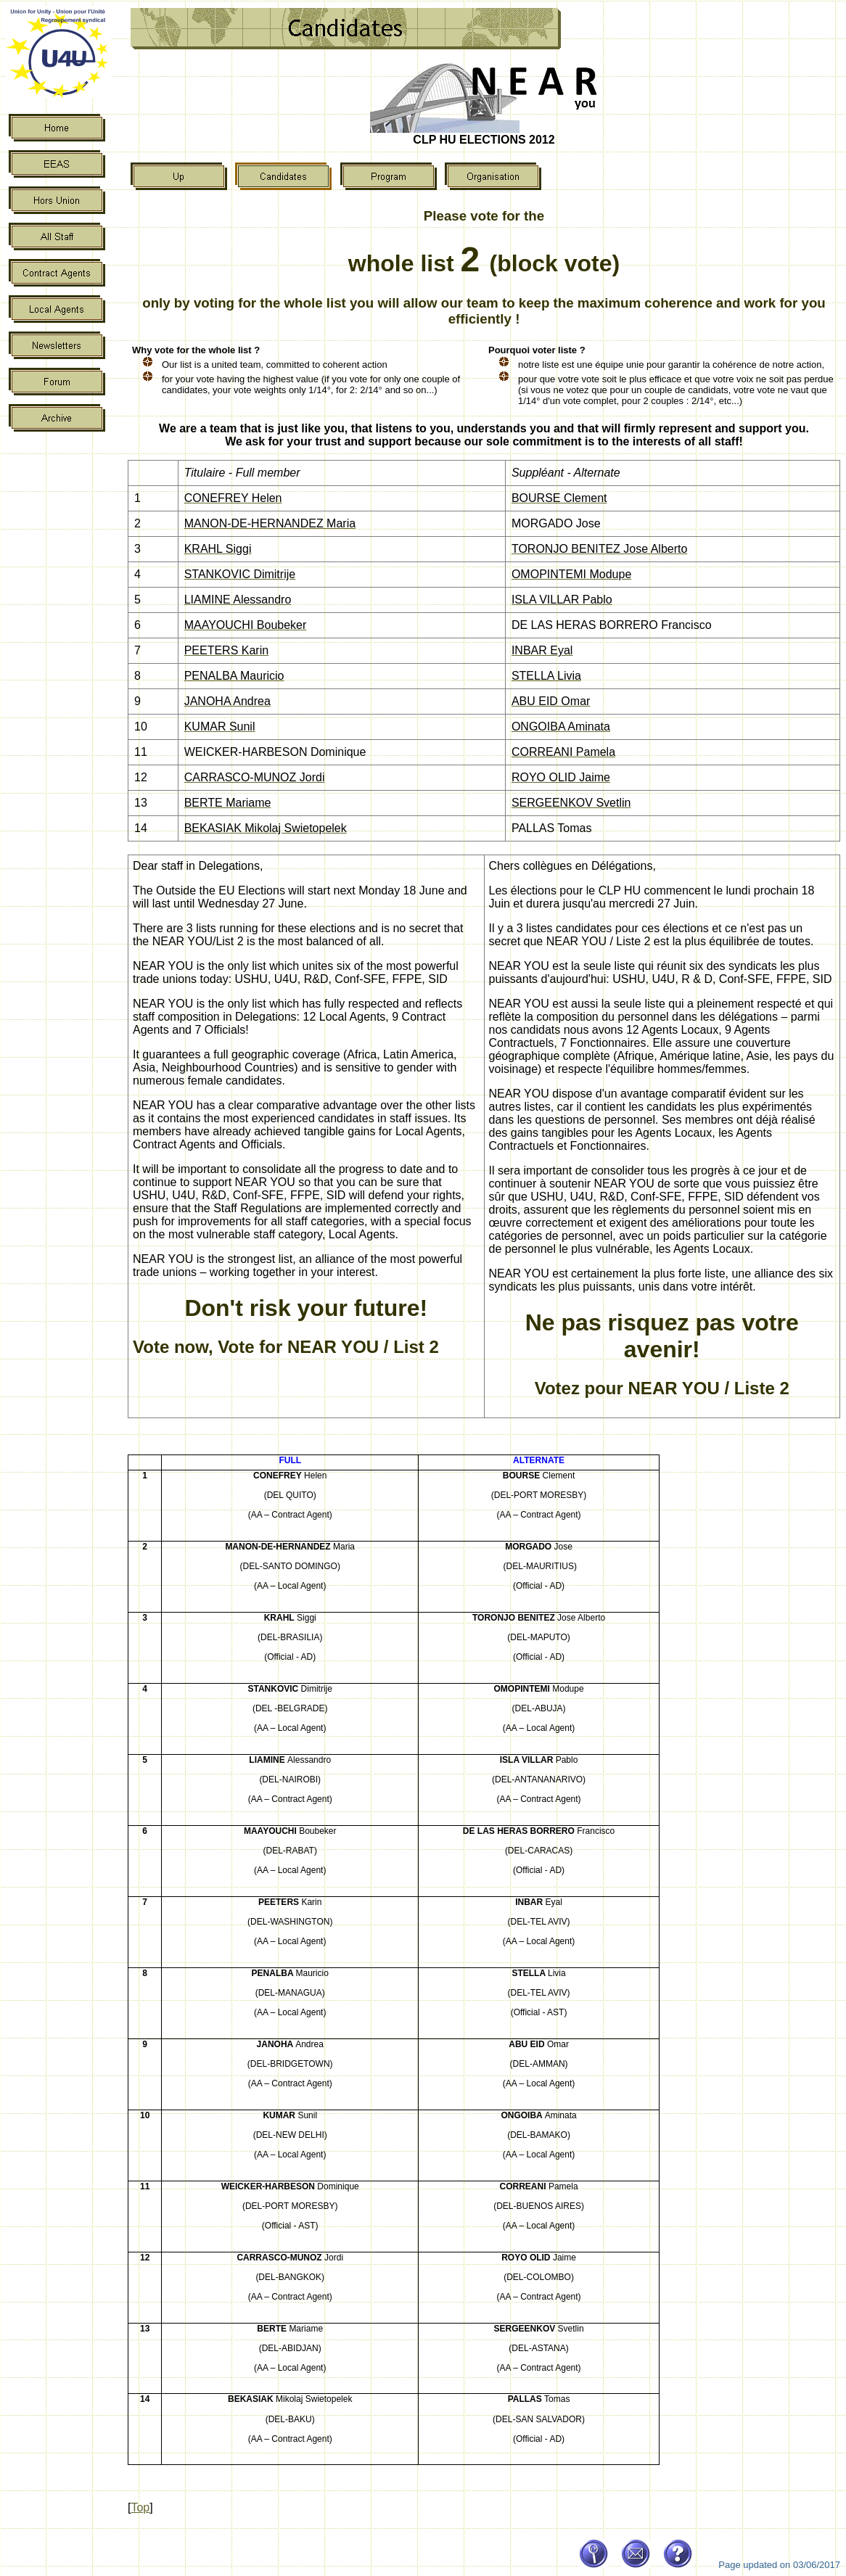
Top (140, 2507)
